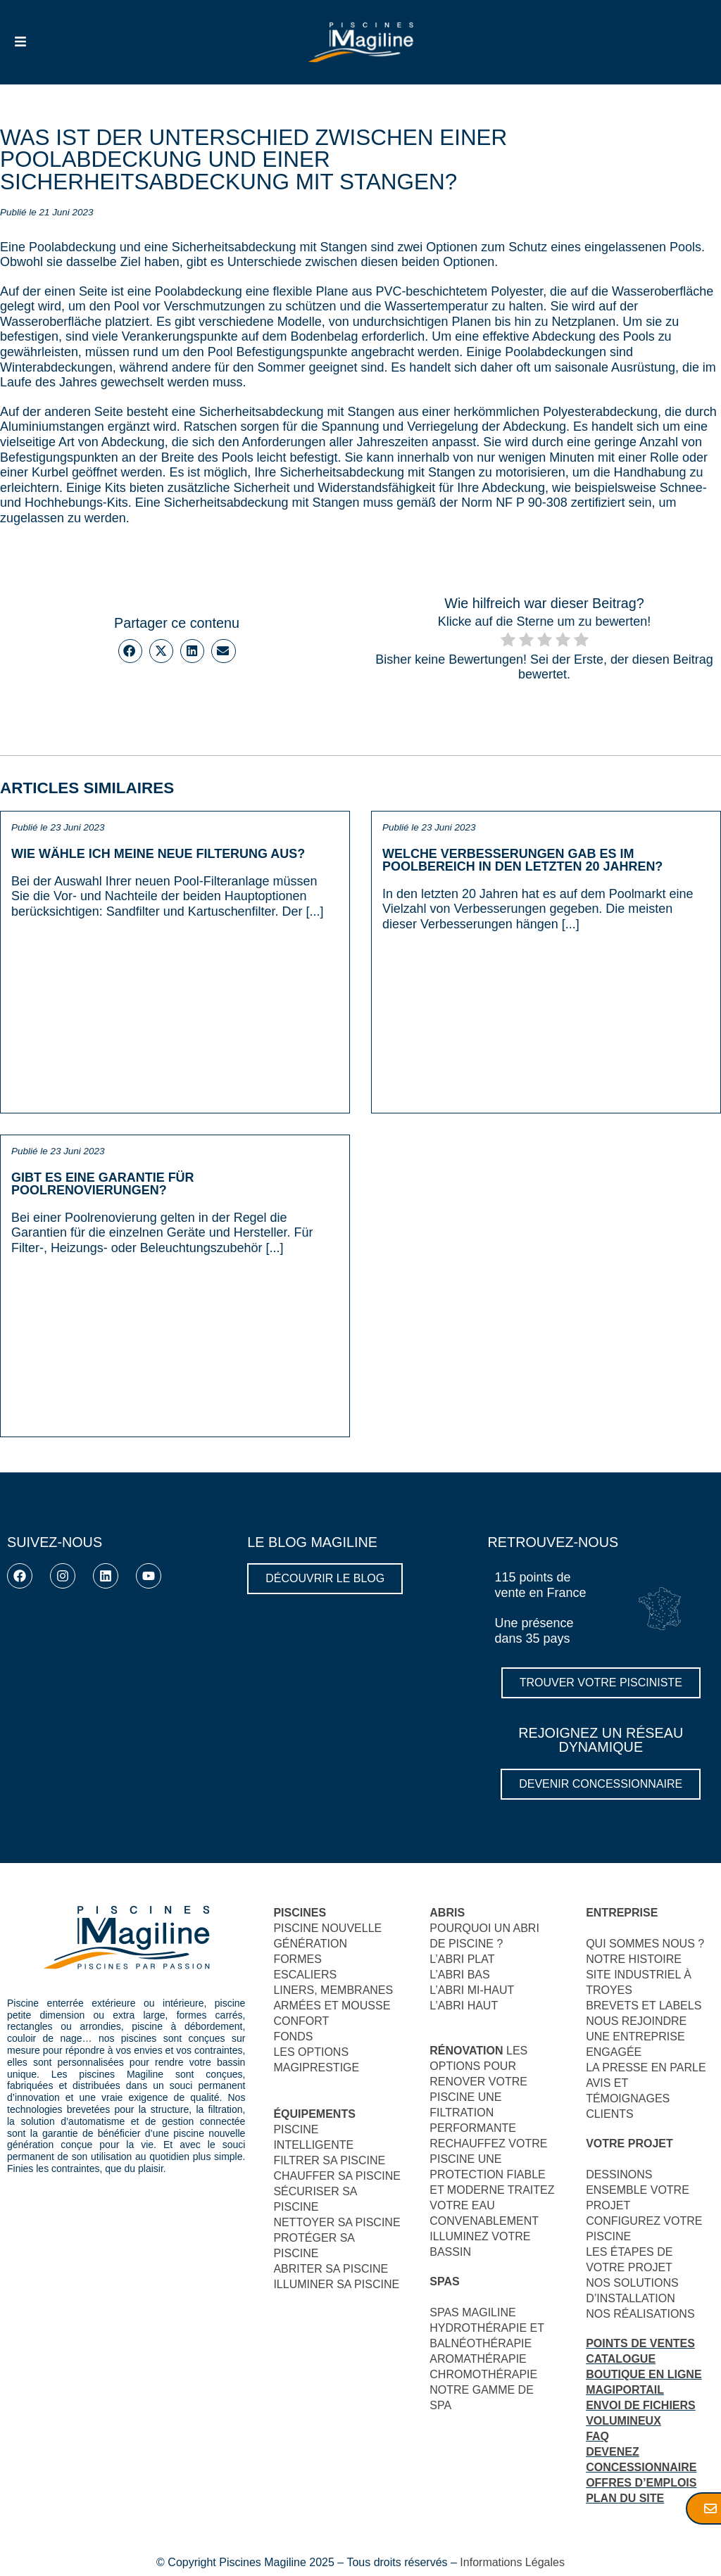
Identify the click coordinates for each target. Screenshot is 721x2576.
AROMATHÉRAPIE (478, 2359)
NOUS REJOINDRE (636, 2021)
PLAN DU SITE (625, 2498)
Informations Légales (512, 2562)
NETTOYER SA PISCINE (336, 2222)
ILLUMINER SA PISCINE (336, 2284)
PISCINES (299, 1913)
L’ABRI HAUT (464, 2006)
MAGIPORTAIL (625, 2390)
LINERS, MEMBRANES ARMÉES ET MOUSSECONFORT (333, 2005)
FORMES (297, 1959)
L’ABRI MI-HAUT (472, 1990)
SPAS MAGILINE (472, 2312)
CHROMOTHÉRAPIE (483, 2374)
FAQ (597, 2436)
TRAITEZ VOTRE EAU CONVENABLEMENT (492, 2205)
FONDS (293, 2037)
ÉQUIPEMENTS (314, 2114)
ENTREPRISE (622, 1913)
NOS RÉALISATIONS (640, 2314)
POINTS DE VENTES (640, 2343)
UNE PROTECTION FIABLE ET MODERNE (487, 2174)
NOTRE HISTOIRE (634, 1959)
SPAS (444, 2281)
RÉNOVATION (466, 2051)
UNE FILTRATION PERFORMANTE (473, 2112)
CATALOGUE (621, 2359)
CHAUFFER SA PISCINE (336, 2176)
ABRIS (447, 1913)
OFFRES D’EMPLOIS (641, 2483)
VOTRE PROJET (629, 2143)
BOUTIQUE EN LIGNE (643, 2374)
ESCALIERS (305, 1975)
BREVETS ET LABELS (643, 2006)
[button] (130, 651)
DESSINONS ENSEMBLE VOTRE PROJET (637, 2189)
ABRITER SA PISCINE (330, 2269)
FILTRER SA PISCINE (329, 2160)
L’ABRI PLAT (462, 1959)
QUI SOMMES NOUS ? (645, 1944)
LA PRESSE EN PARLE (646, 2067)
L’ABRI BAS (459, 1975)
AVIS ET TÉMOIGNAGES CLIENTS (628, 2098)
